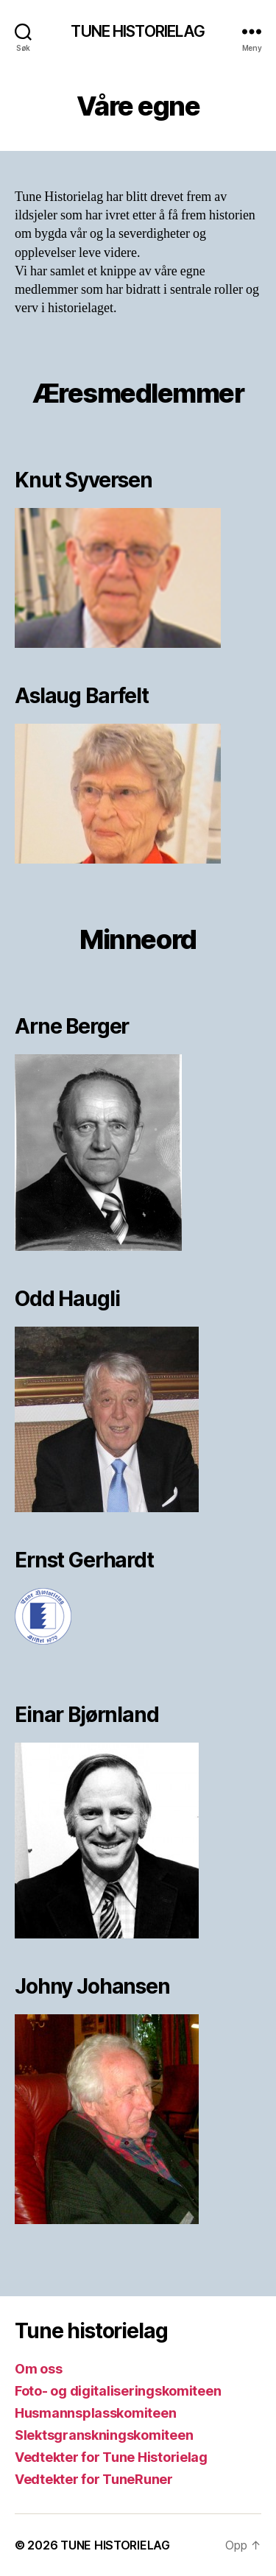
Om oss (38, 2368)
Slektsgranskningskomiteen (104, 2435)
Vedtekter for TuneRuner (94, 2479)
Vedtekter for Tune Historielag (111, 2457)
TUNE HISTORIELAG (138, 31)
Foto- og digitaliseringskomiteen (118, 2391)
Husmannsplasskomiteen (95, 2413)
